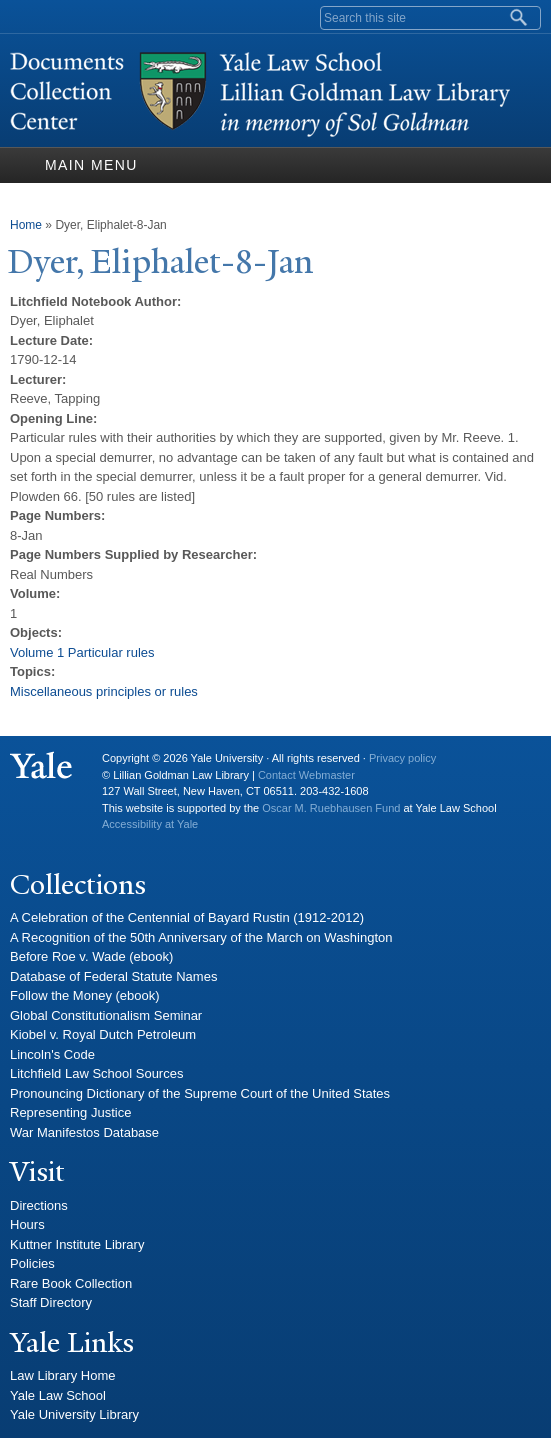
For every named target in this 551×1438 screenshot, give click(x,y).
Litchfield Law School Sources (96, 1073)
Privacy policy (402, 758)
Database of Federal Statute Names (113, 976)
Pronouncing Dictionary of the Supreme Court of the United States (200, 1093)
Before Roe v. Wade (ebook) (91, 956)
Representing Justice (70, 1112)
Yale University (41, 766)
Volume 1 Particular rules (82, 652)
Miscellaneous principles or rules (104, 691)
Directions (39, 1205)
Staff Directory (51, 1302)
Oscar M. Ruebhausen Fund (331, 808)
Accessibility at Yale (150, 824)
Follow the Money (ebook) (85, 995)
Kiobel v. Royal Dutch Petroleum (103, 1034)
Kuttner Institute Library (77, 1244)
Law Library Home (63, 1375)
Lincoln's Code (52, 1054)
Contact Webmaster (306, 775)
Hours (27, 1224)
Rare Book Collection (71, 1283)
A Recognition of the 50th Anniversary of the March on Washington (201, 937)
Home (26, 225)
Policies (32, 1263)
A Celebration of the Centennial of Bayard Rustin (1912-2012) (187, 917)
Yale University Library (74, 1414)
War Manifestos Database (84, 1132)
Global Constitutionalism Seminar (106, 1015)
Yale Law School (58, 1395)
